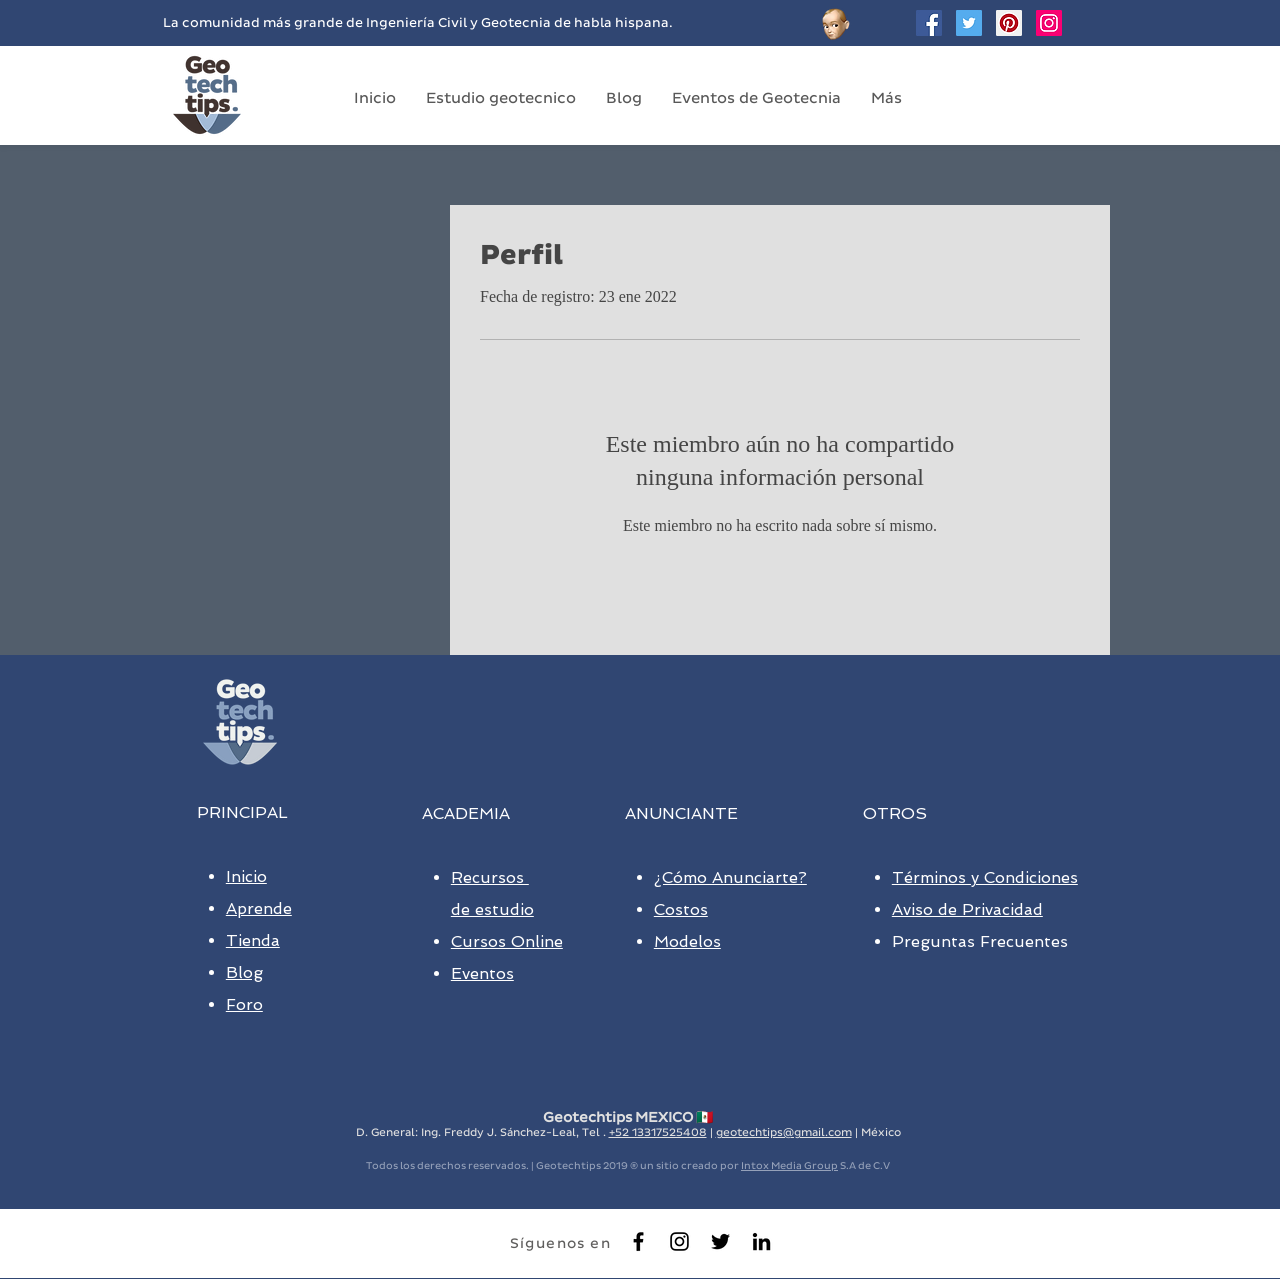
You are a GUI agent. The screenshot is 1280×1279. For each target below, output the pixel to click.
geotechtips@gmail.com (784, 1132)
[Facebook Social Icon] (929, 23)
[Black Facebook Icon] (638, 1241)
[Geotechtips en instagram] (1049, 23)
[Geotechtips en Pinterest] (1009, 23)
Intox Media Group (789, 1165)
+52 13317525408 (658, 1132)
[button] (501, 98)
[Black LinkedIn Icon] (761, 1241)
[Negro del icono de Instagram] (679, 1241)
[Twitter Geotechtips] (969, 23)
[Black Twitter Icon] (720, 1241)
